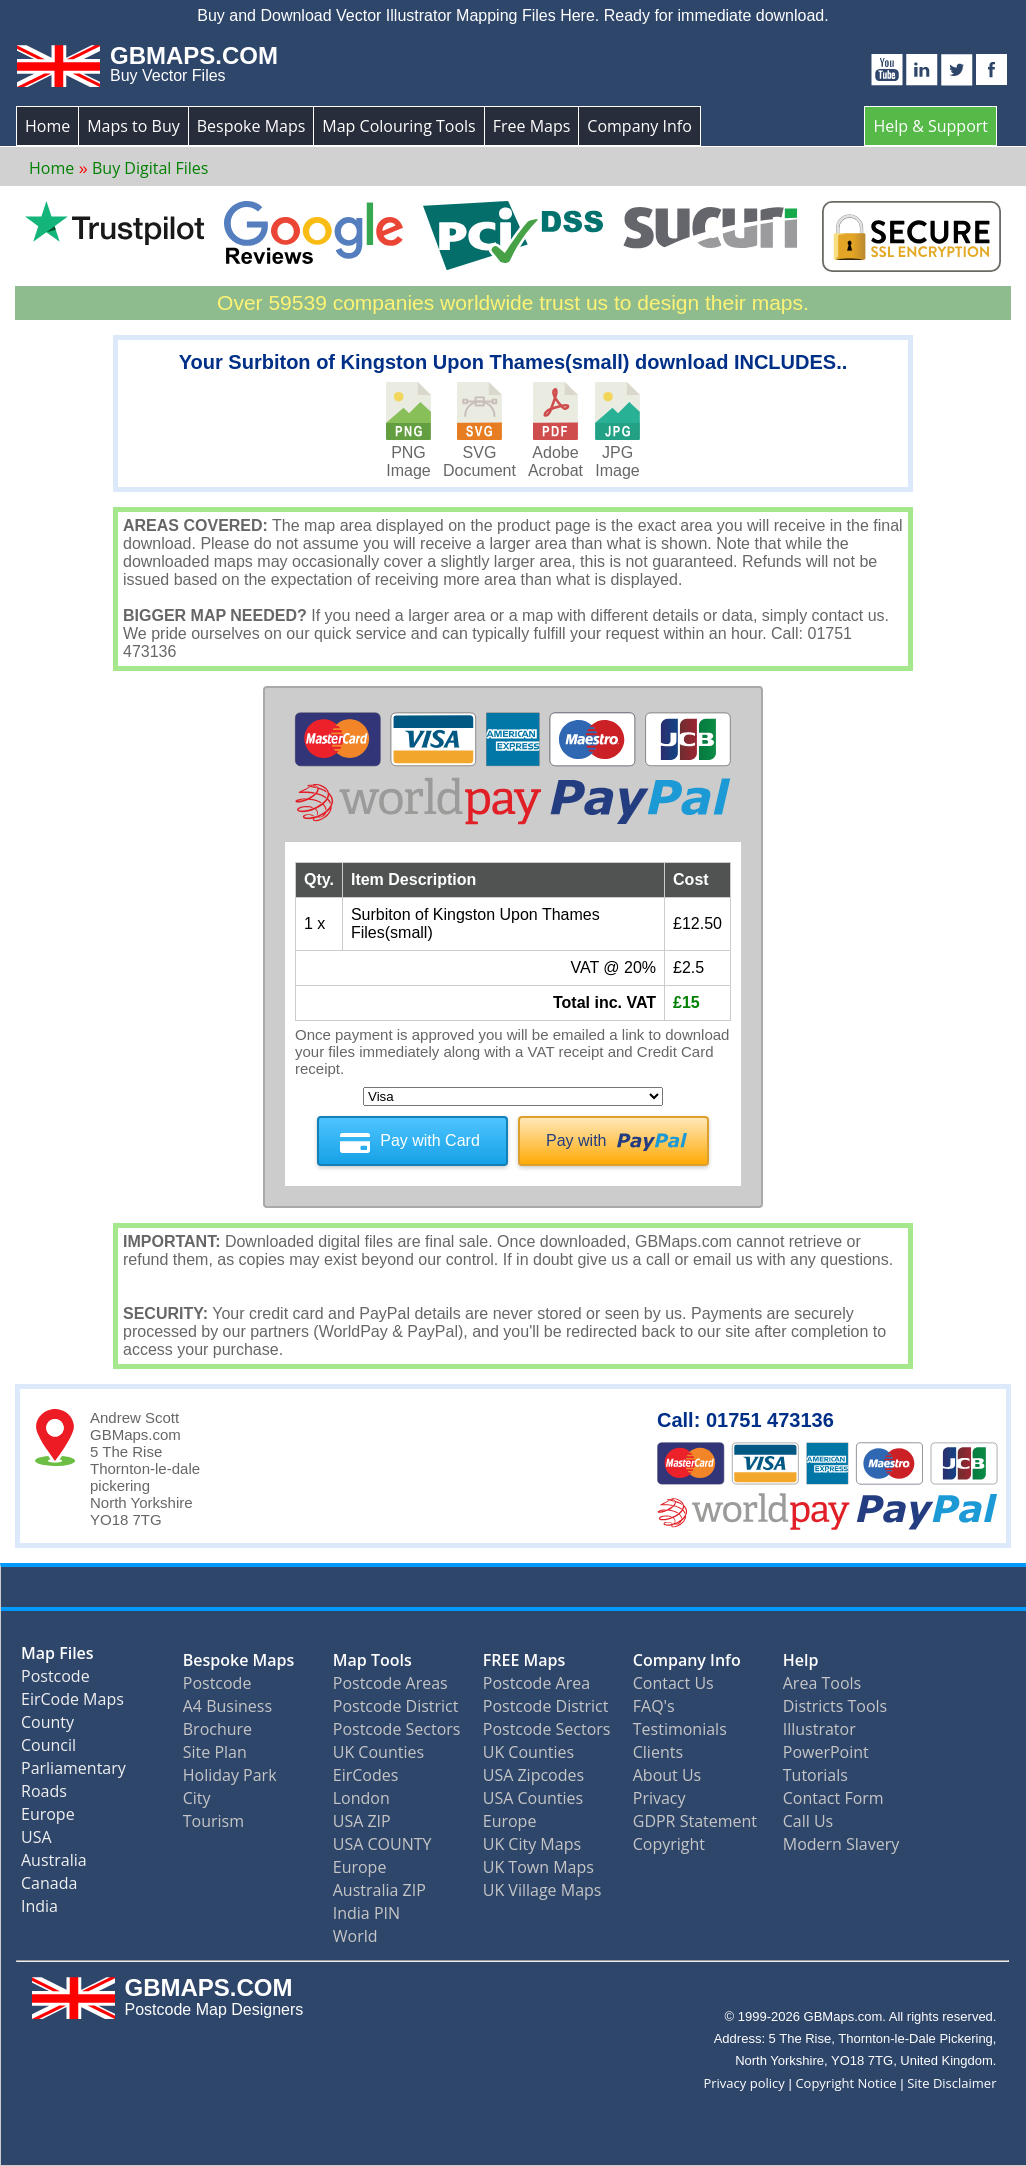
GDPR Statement (695, 1821)
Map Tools (372, 1660)
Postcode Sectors (397, 1729)
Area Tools (822, 1683)
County (47, 1726)
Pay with (576, 1140)
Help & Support (930, 126)
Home (47, 126)
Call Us (808, 1821)
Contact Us (673, 1683)
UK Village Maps (542, 1890)
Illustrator (819, 1729)
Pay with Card (430, 1140)
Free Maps (532, 126)
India (39, 1910)
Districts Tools (835, 1706)
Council (48, 1749)
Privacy (659, 1798)
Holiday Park (230, 1775)
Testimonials (680, 1729)
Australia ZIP (379, 1890)
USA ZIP (362, 1821)
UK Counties (378, 1752)
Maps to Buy (133, 126)
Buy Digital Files (150, 168)
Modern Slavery (841, 1844)
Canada (49, 1887)
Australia (54, 1864)
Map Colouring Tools (398, 126)
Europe (48, 1818)
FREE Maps (524, 1660)
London (361, 1798)
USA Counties (533, 1798)
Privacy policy (743, 2083)
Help (801, 1660)
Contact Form (833, 1798)
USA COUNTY (382, 1844)
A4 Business (227, 1706)
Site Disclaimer (951, 2083)
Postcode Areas (390, 1683)
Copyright (669, 1844)
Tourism (213, 1821)
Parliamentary (73, 1772)
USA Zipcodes (533, 1775)
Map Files (57, 1657)
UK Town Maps (538, 1867)
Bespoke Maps (251, 126)
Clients (658, 1752)
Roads (44, 1795)
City (197, 1798)
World (355, 1936)
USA (36, 1841)
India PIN (366, 1913)
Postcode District (396, 1706)
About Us (667, 1775)
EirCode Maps (72, 1703)
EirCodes (366, 1775)
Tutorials (815, 1775)
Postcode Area (536, 1683)
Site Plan (215, 1752)
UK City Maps (532, 1844)
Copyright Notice (845, 2083)
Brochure (217, 1729)
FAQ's (654, 1706)
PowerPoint (826, 1752)
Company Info (639, 126)
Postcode (55, 1680)
